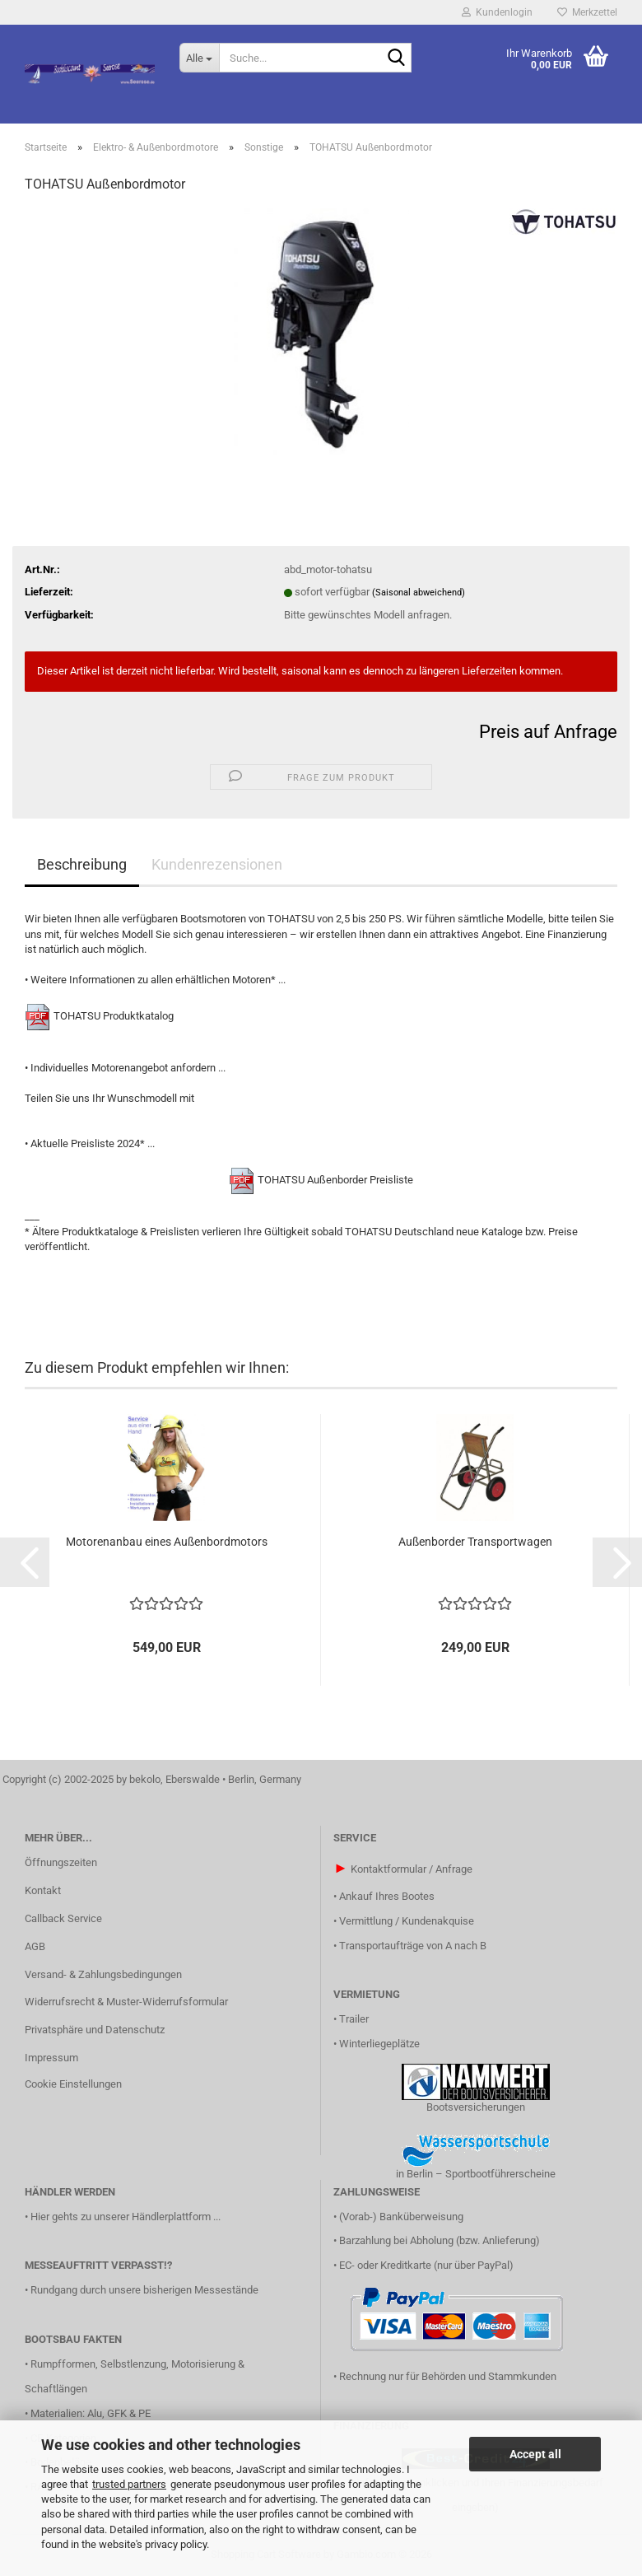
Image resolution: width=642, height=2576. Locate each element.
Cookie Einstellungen (73, 2084)
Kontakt (43, 1890)
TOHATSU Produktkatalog (114, 1016)
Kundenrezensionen (216, 864)
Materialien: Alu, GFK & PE (90, 2413)
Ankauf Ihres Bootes (387, 1896)
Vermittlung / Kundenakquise (406, 1921)
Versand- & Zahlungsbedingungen (103, 1974)
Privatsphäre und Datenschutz (95, 2029)
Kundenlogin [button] (497, 12)
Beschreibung (82, 864)
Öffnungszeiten (61, 1862)
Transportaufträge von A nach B (412, 1945)
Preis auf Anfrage (548, 731)
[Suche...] (199, 57)
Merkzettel (587, 12)
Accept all (535, 2454)
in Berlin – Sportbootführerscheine (476, 2174)
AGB (35, 1946)
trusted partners (129, 2484)
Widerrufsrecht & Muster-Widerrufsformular (126, 2001)
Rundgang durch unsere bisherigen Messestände (144, 2290)
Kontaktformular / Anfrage (411, 1869)
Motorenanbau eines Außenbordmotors (167, 1541)
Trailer (354, 2019)
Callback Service (63, 1918)
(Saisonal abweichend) (418, 592)
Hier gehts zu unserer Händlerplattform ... (125, 2216)
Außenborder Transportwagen (475, 1541)
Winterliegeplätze (379, 2043)
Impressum (51, 2057)
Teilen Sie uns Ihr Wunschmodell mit (109, 1098)
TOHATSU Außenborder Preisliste (335, 1180)
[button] (24, 1562)
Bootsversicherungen (475, 2107)
